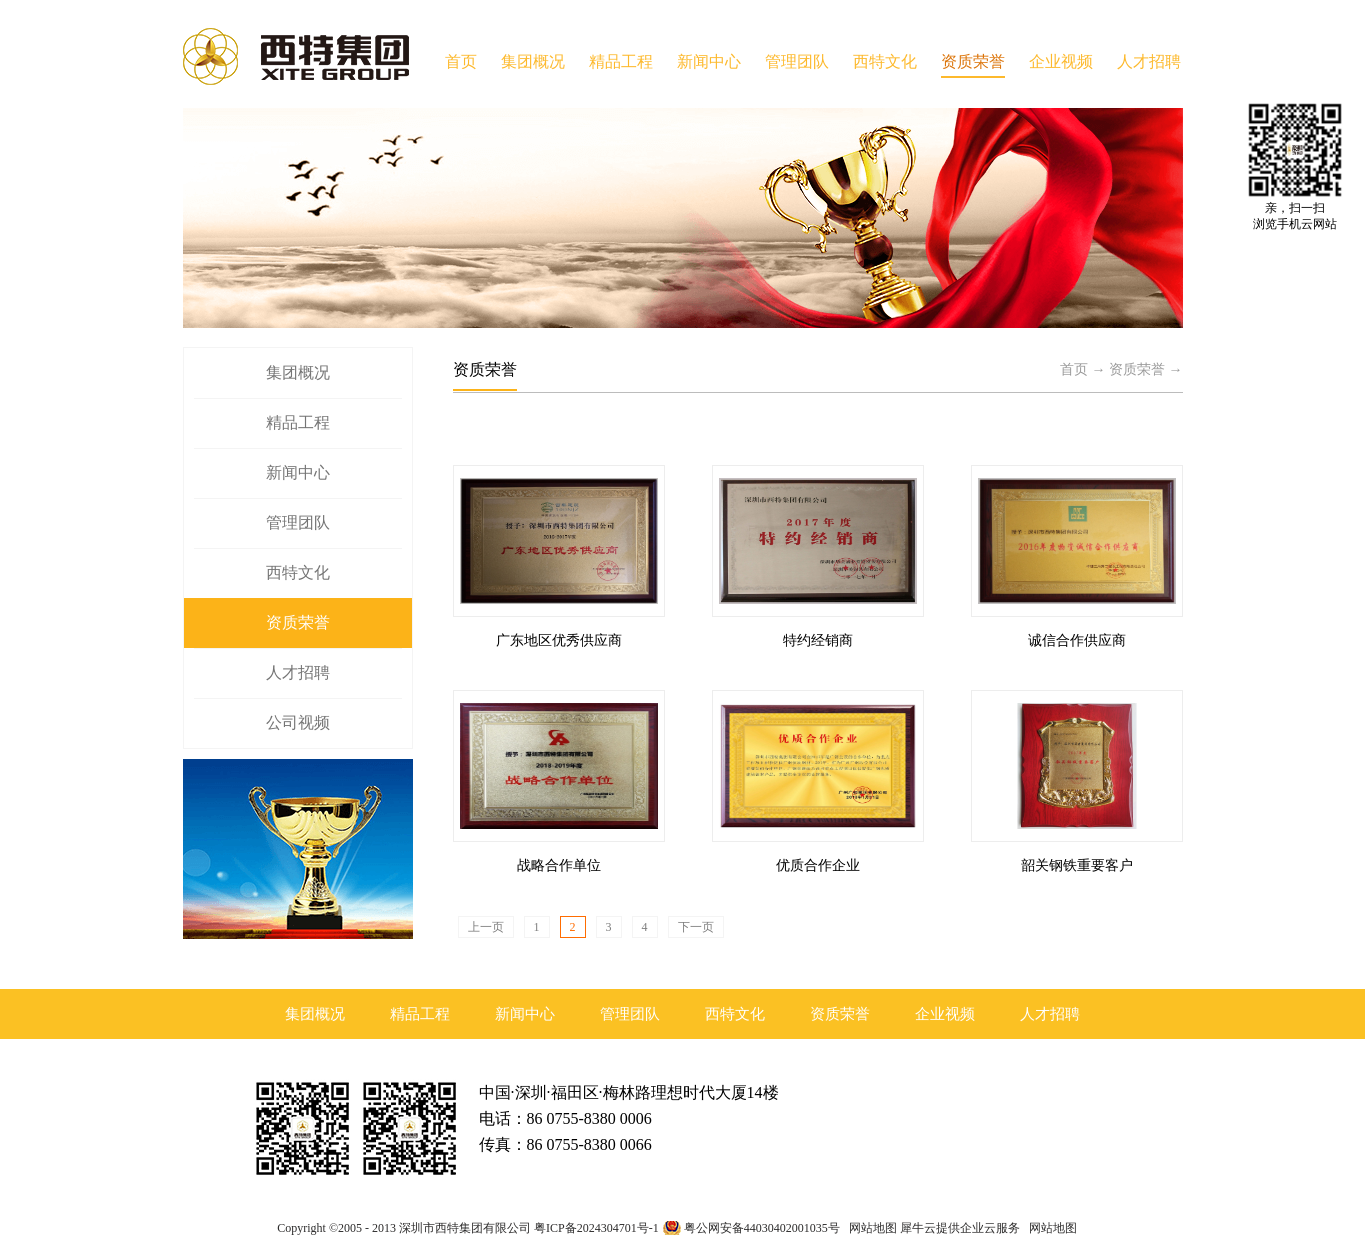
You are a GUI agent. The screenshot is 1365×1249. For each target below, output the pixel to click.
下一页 (696, 927)
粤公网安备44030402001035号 (762, 1228)
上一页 (486, 927)
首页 (461, 61)
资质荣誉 (1137, 369)
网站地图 (870, 1228)
